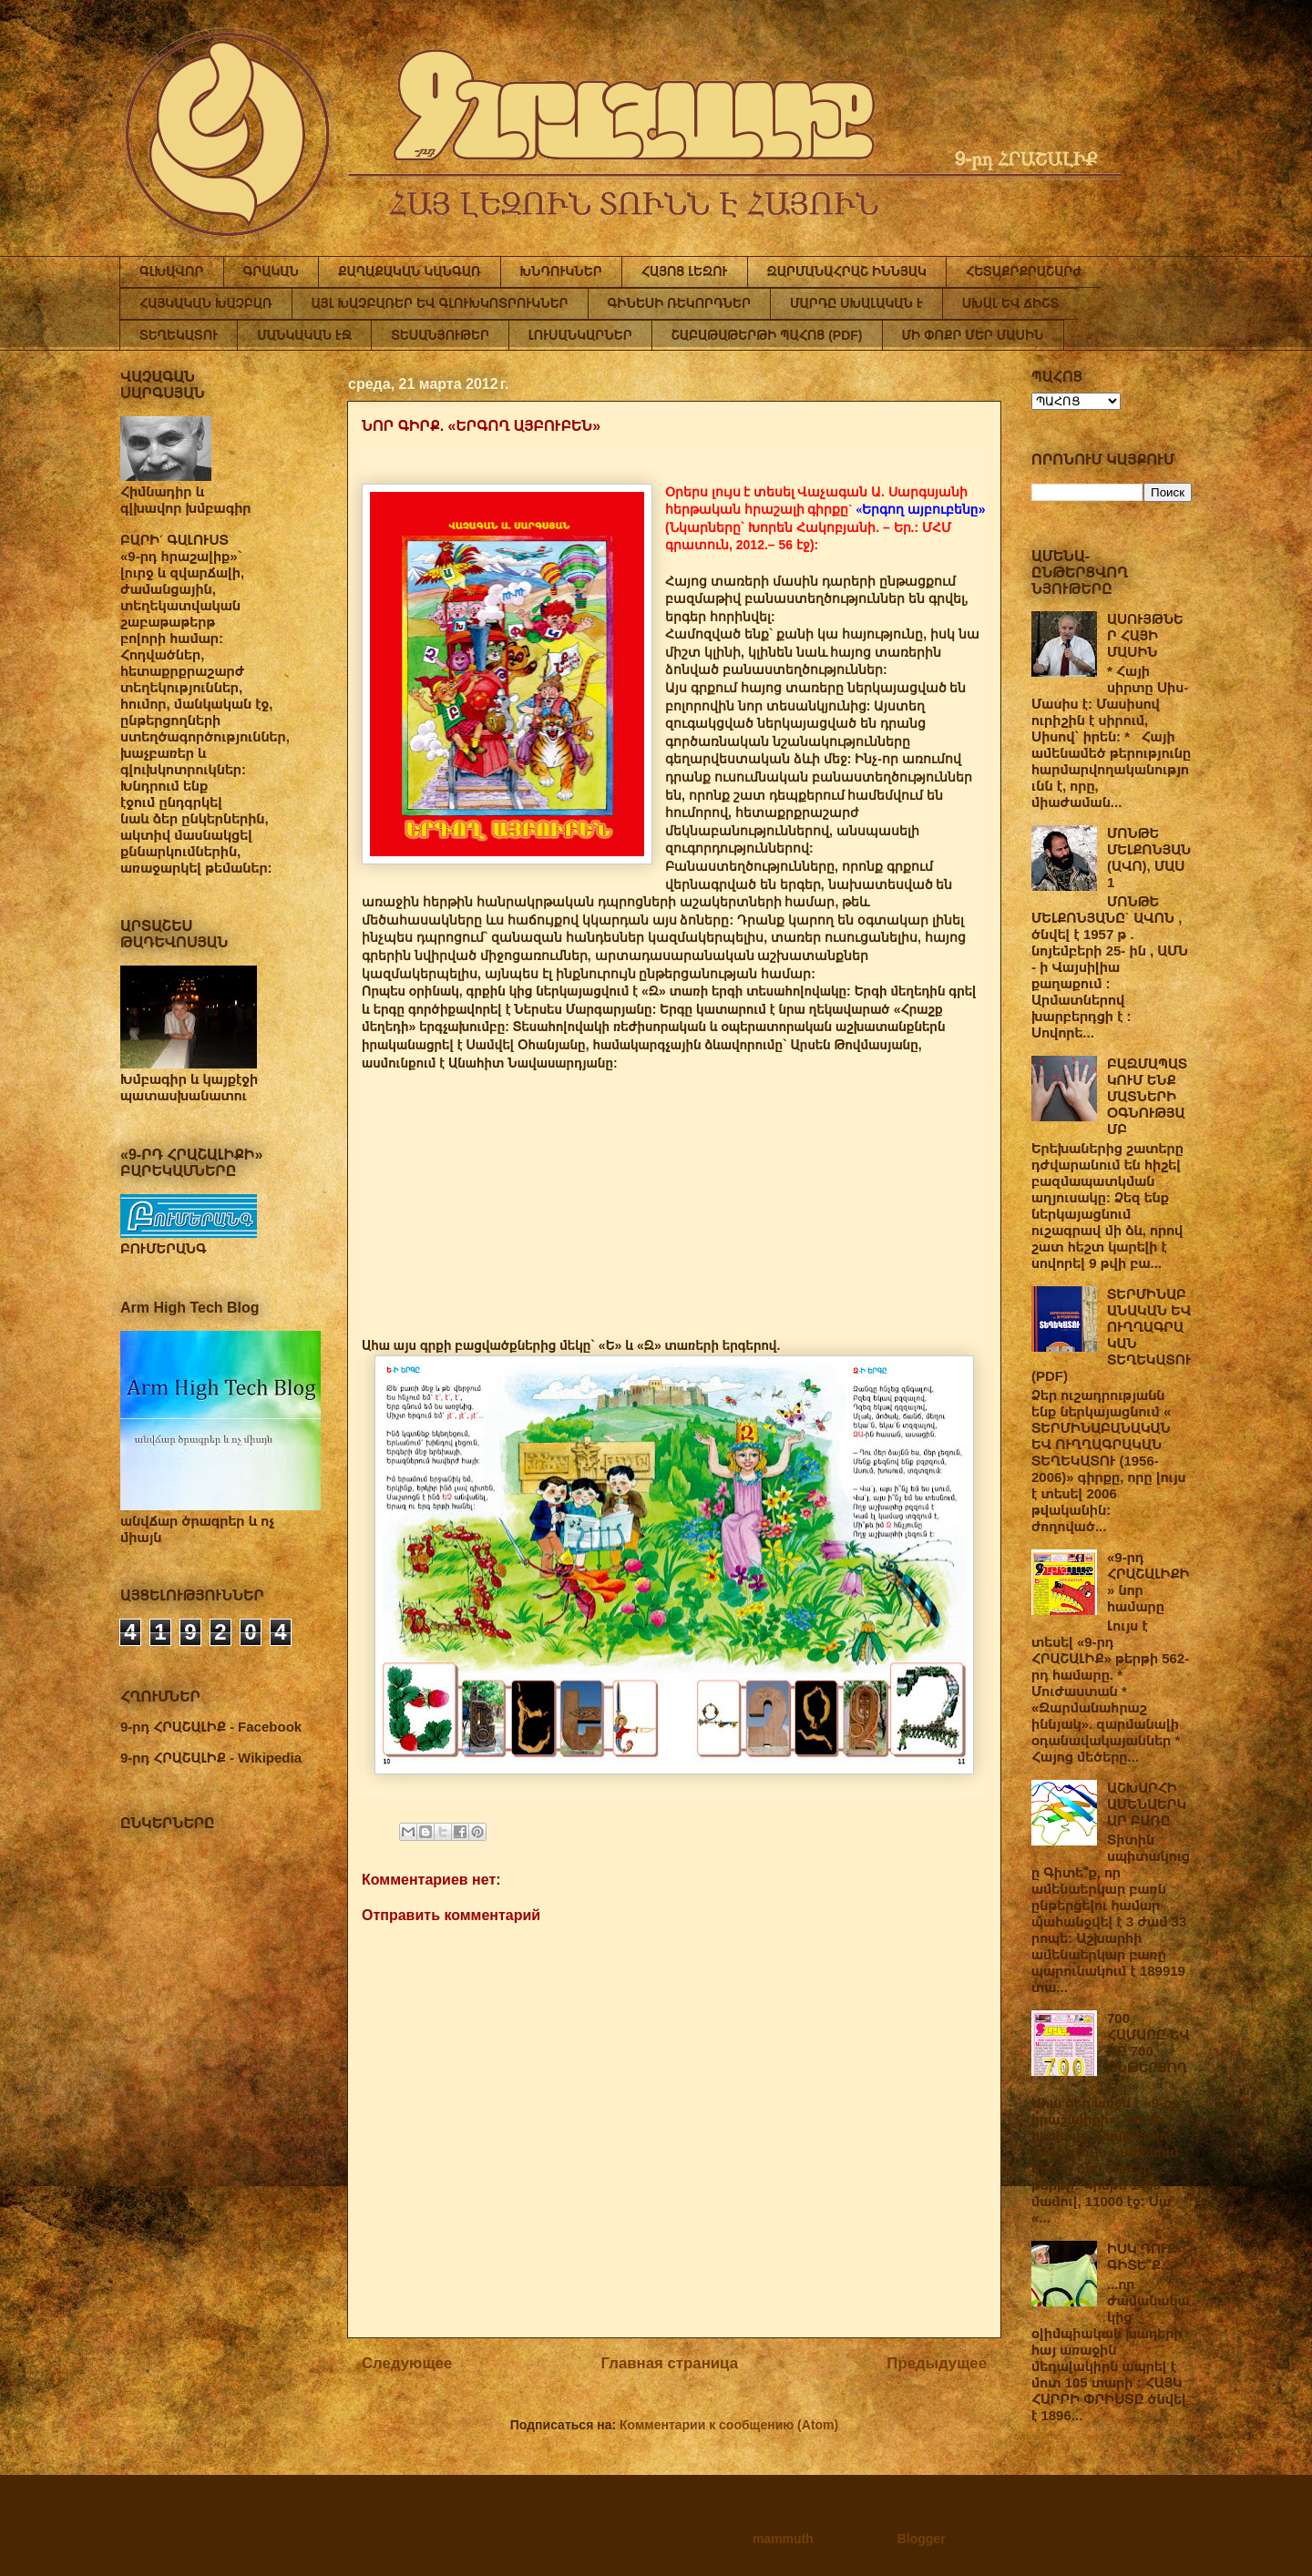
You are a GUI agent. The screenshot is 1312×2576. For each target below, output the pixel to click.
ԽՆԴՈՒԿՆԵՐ (561, 271)
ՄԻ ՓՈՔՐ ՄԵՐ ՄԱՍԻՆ (973, 335)
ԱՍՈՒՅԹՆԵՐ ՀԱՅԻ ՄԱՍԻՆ (1145, 635)
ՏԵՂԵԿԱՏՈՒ (178, 335)
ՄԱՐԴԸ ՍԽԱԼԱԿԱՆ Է (856, 303)
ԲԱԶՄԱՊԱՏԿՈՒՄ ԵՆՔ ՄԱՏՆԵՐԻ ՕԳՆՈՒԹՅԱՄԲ (1147, 1096)
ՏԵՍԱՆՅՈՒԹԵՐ (440, 335)
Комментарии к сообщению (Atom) (729, 2425)
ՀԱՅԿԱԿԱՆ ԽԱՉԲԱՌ (205, 303)
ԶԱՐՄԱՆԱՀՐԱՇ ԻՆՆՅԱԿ (847, 271)
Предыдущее (937, 2363)
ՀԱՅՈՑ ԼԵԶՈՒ (684, 271)
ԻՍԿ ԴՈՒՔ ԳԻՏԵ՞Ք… (1141, 2257)
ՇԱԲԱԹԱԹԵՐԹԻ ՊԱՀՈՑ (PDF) (767, 335)
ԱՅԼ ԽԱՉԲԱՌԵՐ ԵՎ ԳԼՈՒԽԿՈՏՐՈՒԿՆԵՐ (440, 303)
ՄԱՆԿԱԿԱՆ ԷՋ (304, 335)
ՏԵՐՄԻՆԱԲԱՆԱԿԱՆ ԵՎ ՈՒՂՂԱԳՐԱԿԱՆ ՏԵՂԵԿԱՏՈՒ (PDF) (1111, 1335)
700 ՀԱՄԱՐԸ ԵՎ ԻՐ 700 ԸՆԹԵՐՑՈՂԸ (1148, 2050)
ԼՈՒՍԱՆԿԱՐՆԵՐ (580, 335)
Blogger (921, 2538)
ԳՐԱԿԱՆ (271, 271)
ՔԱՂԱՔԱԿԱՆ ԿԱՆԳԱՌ (409, 271)
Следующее (407, 2363)
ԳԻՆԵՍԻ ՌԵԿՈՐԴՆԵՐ (679, 303)
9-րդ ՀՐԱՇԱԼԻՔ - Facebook (211, 1726)
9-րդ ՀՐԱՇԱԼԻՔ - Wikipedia (211, 1757)
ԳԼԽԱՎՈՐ (171, 271)
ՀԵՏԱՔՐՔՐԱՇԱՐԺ (1023, 271)
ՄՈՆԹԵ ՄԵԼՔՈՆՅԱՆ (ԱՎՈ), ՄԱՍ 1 (1149, 857)
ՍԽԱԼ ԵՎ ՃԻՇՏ (1010, 303)
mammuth (783, 2538)
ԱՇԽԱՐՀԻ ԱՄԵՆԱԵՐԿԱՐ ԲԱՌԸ (1146, 1804)
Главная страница (669, 2363)
